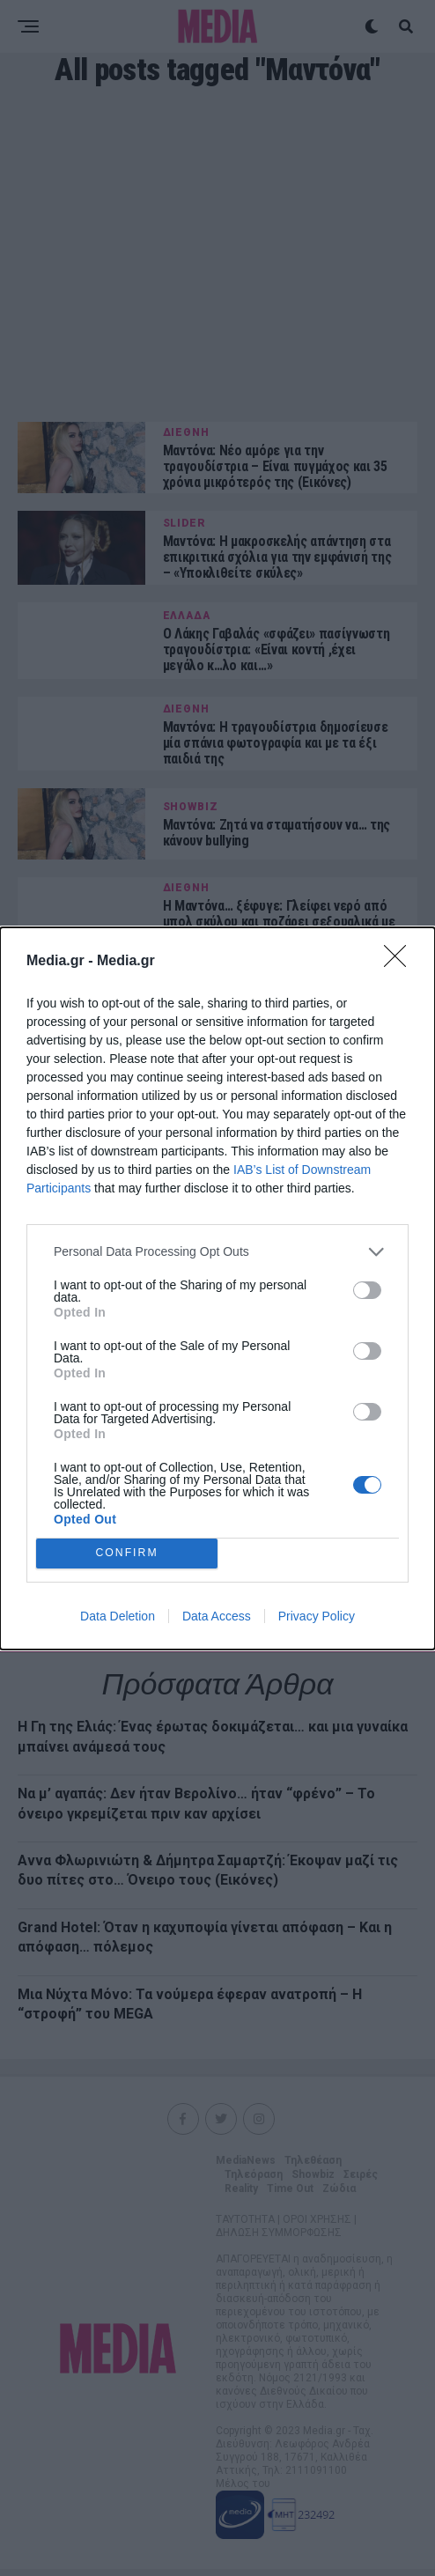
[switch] (367, 1290)
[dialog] (217, 1288)
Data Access (216, 1616)
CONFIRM (127, 1553)
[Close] (400, 961)
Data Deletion (117, 1616)
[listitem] (217, 1252)
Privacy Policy (316, 1616)
